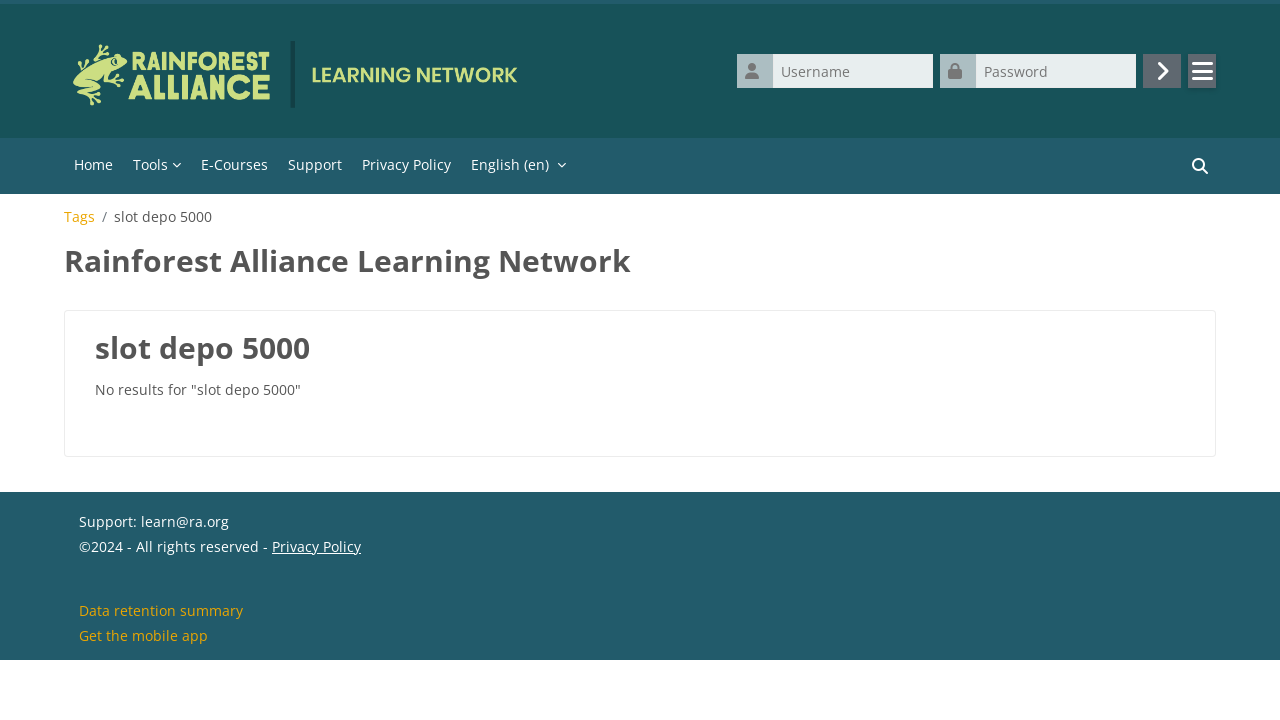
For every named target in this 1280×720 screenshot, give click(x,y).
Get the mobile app (143, 693)
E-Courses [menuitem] (234, 164)
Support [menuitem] (315, 164)
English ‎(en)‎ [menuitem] (510, 164)
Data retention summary (161, 668)
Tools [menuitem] (150, 164)
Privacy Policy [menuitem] (406, 164)
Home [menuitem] (93, 164)
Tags (79, 217)
